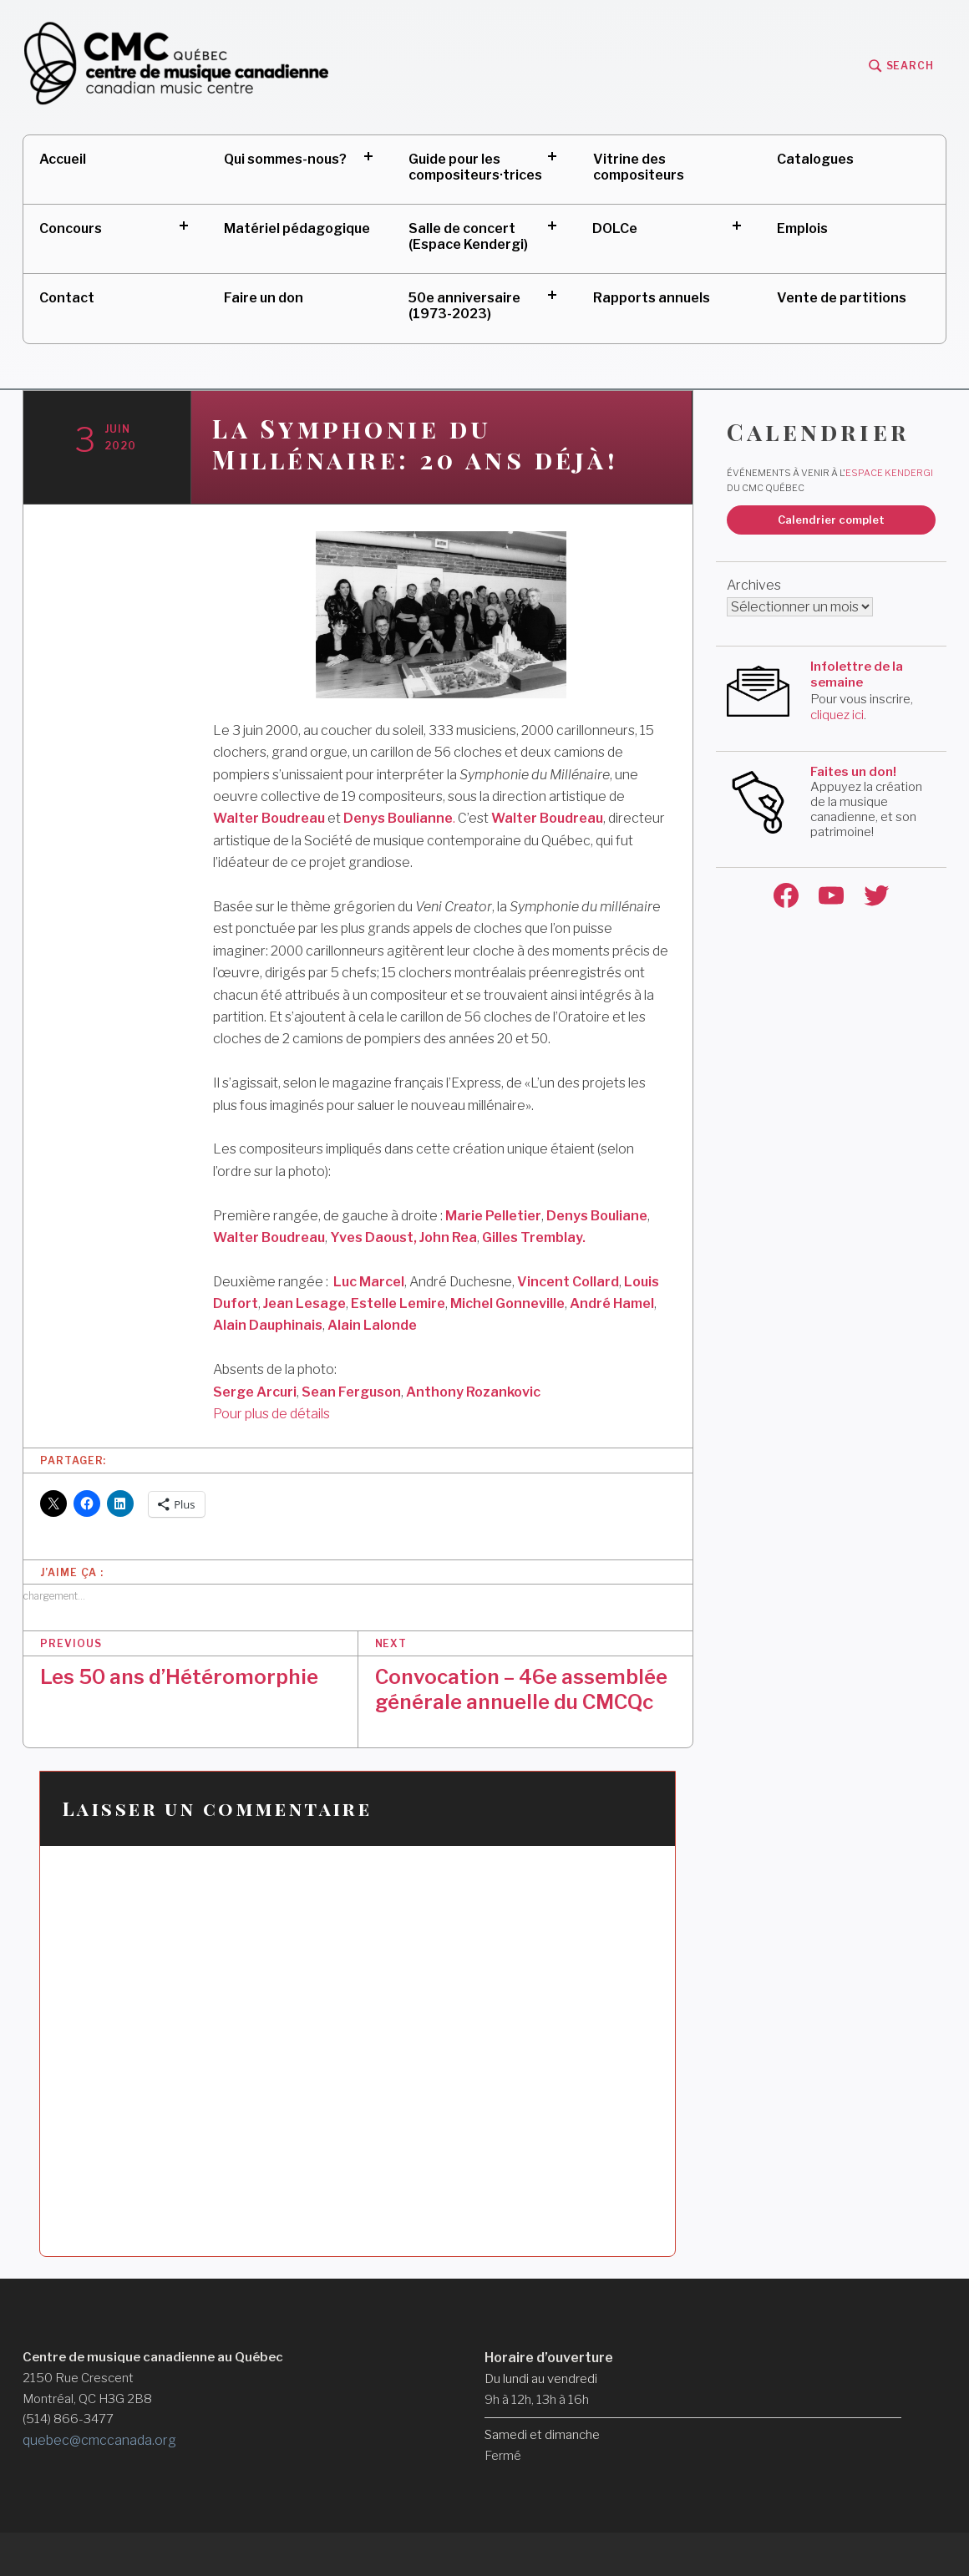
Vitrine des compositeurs (638, 167)
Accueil (62, 159)
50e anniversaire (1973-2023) (464, 306)
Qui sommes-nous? (285, 159)
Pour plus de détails (271, 1414)
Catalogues (815, 159)
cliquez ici (837, 715)
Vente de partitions (841, 298)
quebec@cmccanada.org (99, 2440)
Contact (66, 298)
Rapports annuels (651, 298)
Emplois (802, 228)
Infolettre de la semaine (856, 675)
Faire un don (263, 298)
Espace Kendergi (889, 473)
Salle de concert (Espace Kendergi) (468, 236)
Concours (70, 228)
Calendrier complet (831, 519)
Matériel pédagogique (297, 228)
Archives (754, 585)
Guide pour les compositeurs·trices (475, 167)
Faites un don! (853, 771)
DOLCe (614, 228)
